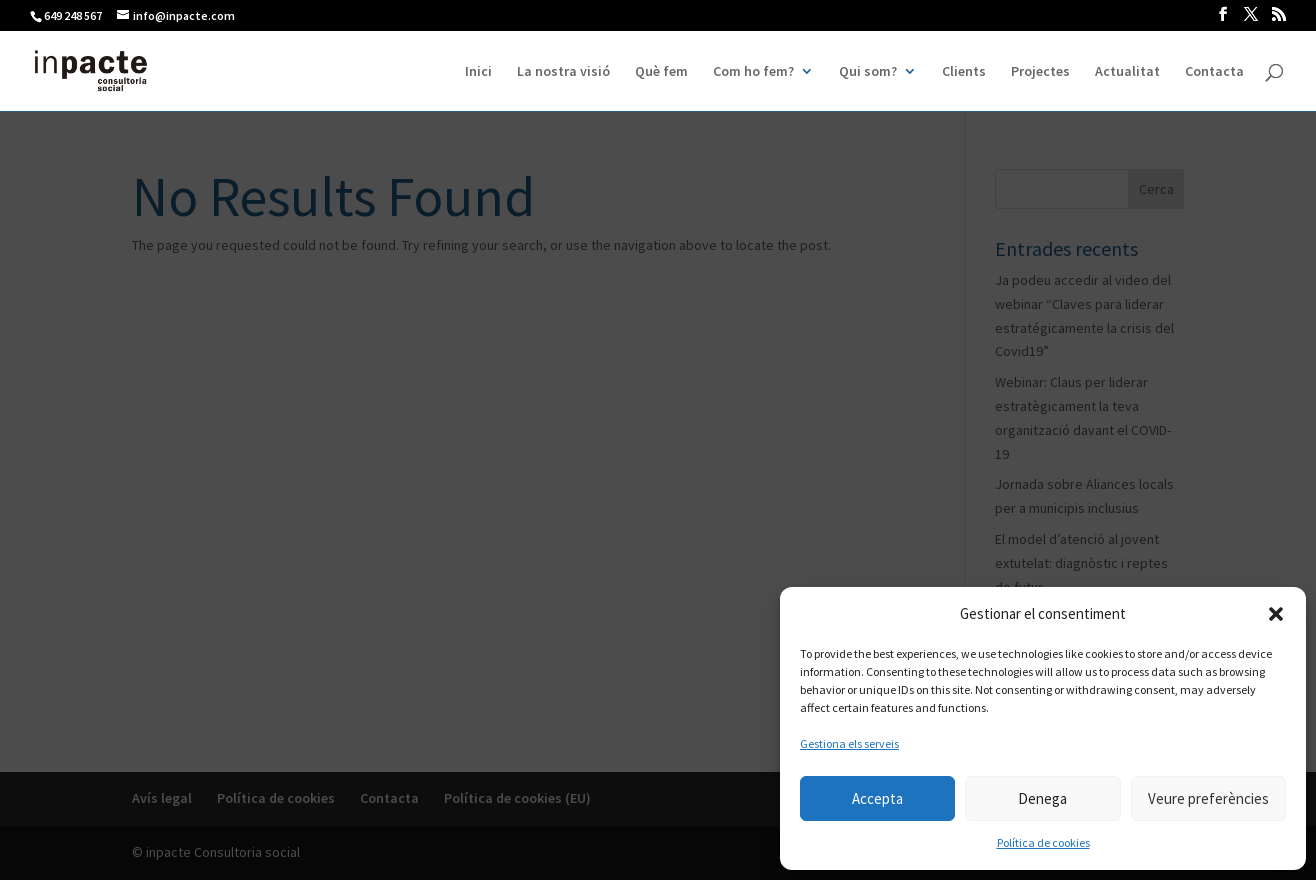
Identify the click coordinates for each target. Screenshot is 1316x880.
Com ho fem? (753, 72)
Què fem (661, 72)
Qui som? (868, 72)
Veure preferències (1208, 798)
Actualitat (1127, 72)
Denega (1042, 798)
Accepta (877, 798)
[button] (1276, 614)
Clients (964, 72)
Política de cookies (1043, 842)
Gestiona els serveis (849, 743)
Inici (478, 72)
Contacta (1214, 72)
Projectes (1040, 72)
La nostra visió (563, 72)
